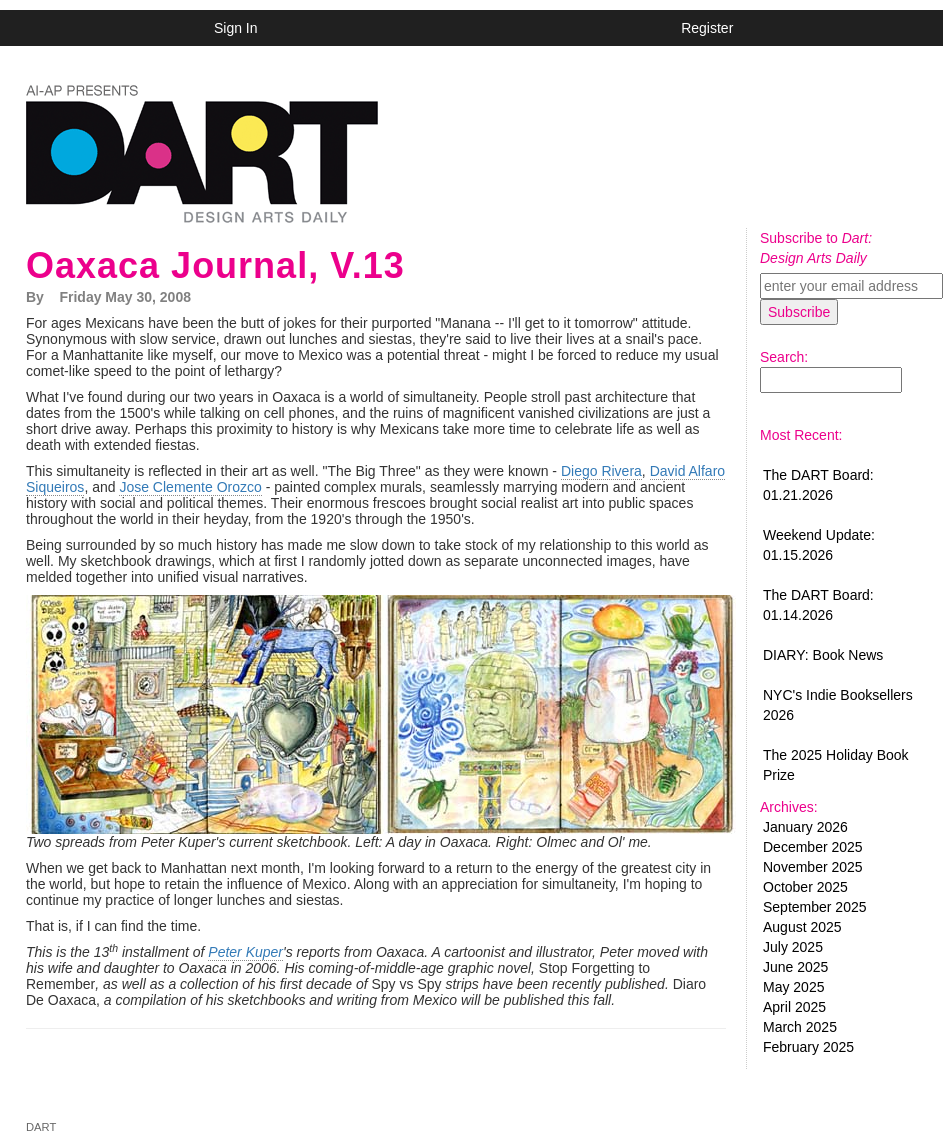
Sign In (236, 28)
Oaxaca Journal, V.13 (215, 265)
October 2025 (805, 887)
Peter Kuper (245, 952)
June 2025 (795, 967)
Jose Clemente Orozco (190, 487)
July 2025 (793, 947)
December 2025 (813, 847)
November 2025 (813, 867)
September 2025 (815, 907)
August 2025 (802, 927)
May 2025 (793, 987)
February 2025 (808, 1047)
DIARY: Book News (823, 655)
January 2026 (805, 827)
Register (707, 28)
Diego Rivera (601, 471)
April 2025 (794, 1007)
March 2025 (800, 1027)
